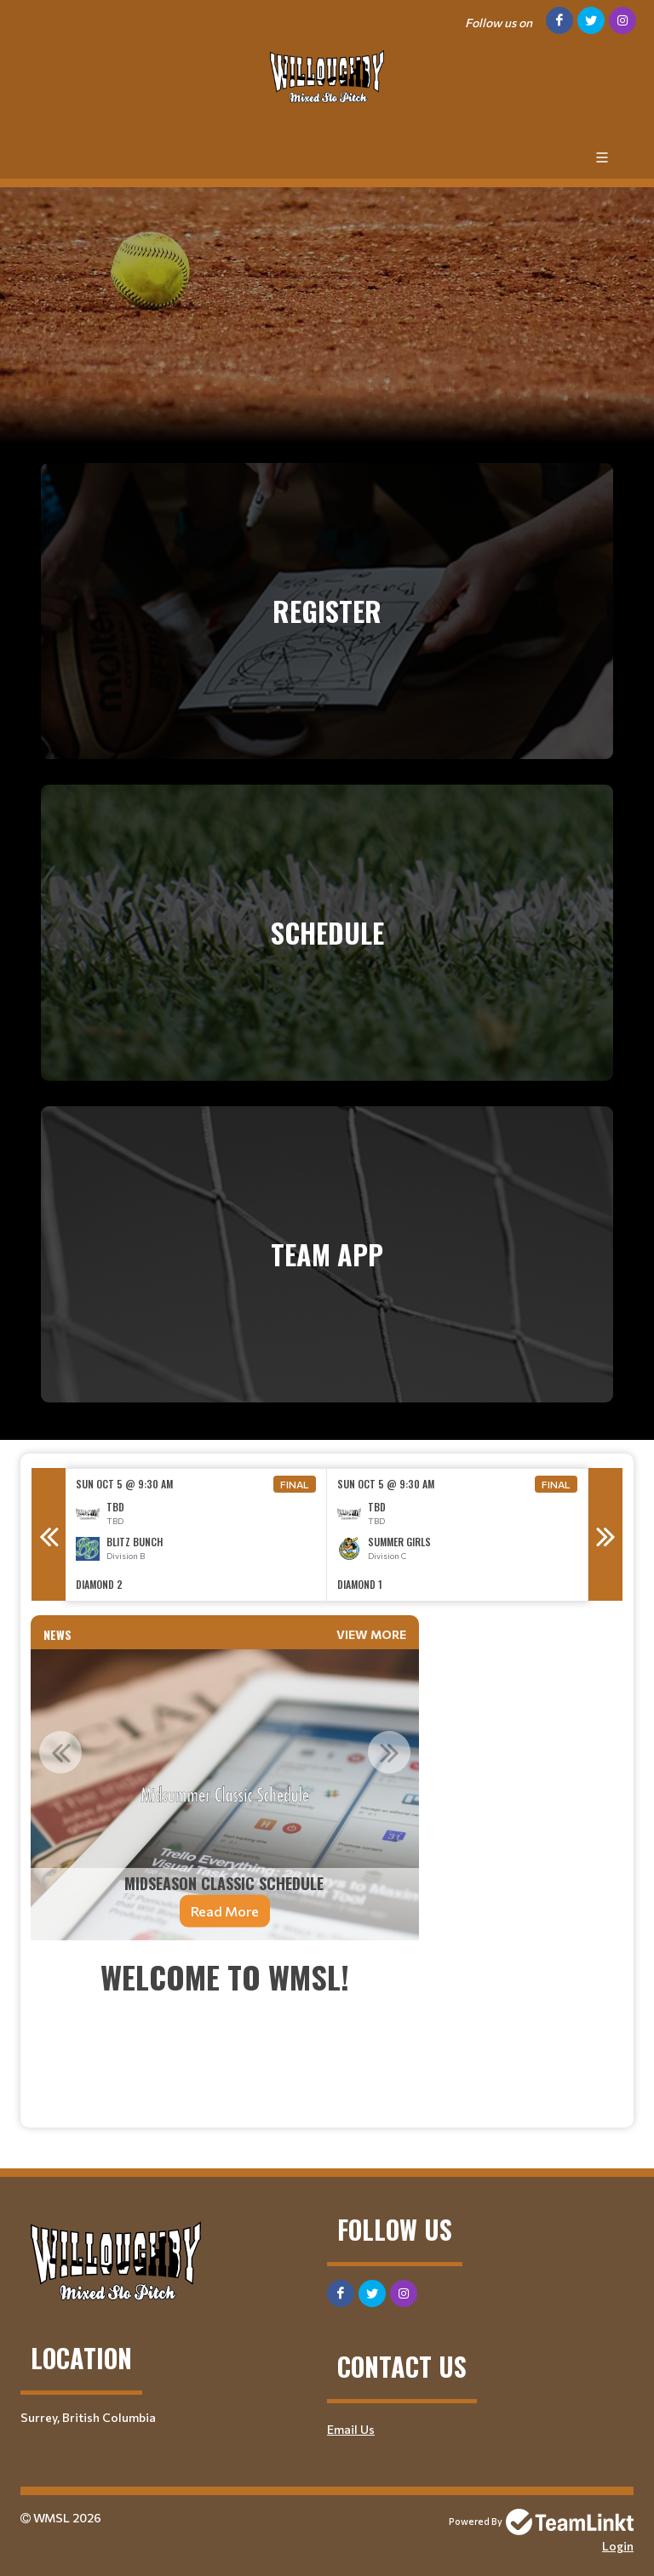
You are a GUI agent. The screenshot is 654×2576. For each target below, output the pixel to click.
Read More (225, 1911)
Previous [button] (49, 1534)
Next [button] (605, 1534)
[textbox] (225, 2034)
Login (618, 2546)
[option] (196, 1535)
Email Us (351, 2429)
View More (371, 1634)
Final (294, 1484)
